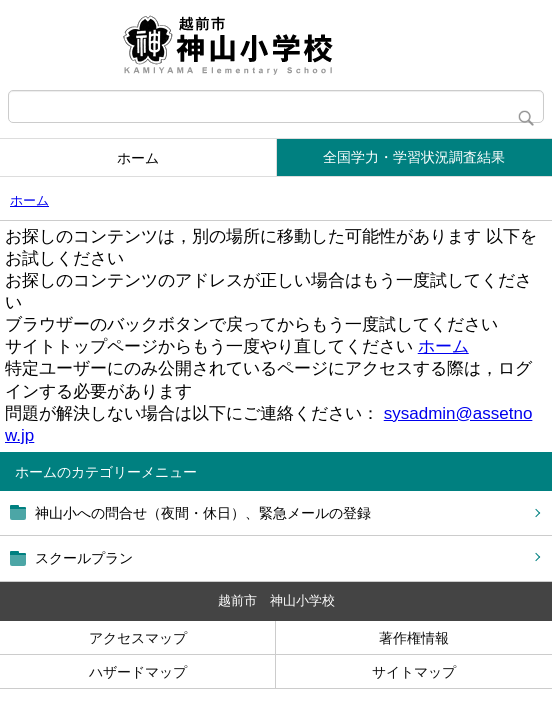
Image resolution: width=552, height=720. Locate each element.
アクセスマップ (138, 638)
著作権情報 (414, 638)
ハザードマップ (138, 672)
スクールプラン (84, 558)
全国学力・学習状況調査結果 (414, 157)
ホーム (138, 158)
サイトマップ (414, 672)
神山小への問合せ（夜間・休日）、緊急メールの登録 (203, 513)
